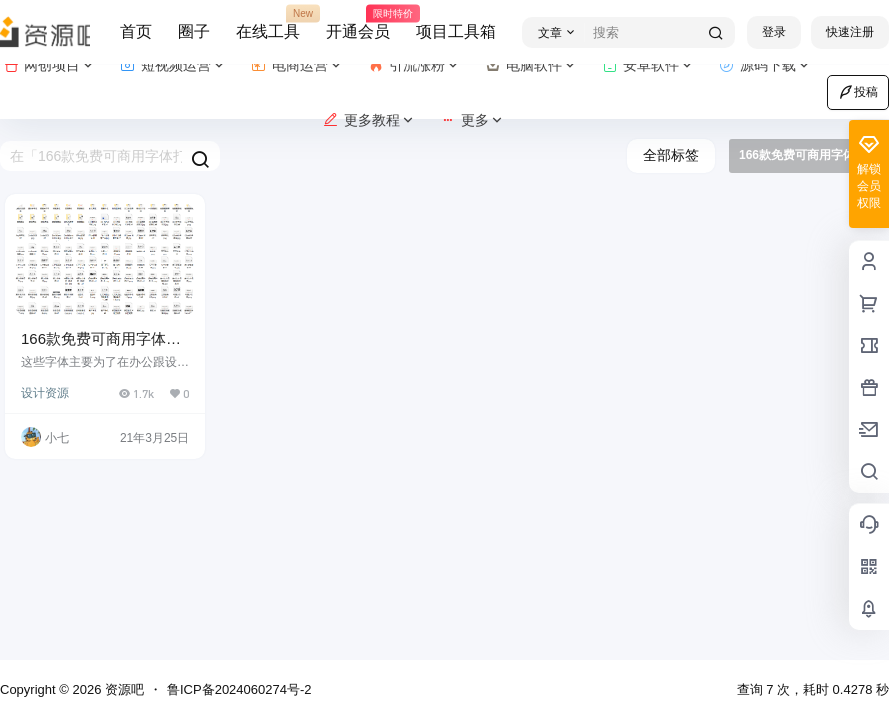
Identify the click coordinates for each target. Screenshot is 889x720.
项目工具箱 (456, 31)
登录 (774, 32)
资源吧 (122, 689)
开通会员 (358, 23)
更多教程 (369, 120)
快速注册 (850, 32)
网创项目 (49, 65)
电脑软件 (531, 65)
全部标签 (671, 155)
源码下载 (765, 65)
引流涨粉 (414, 65)
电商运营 (297, 65)
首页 (136, 31)
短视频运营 (173, 65)
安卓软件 (648, 65)
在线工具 (268, 23)
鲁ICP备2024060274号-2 (239, 689)
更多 (472, 120)
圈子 (194, 31)
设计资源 (45, 393)
